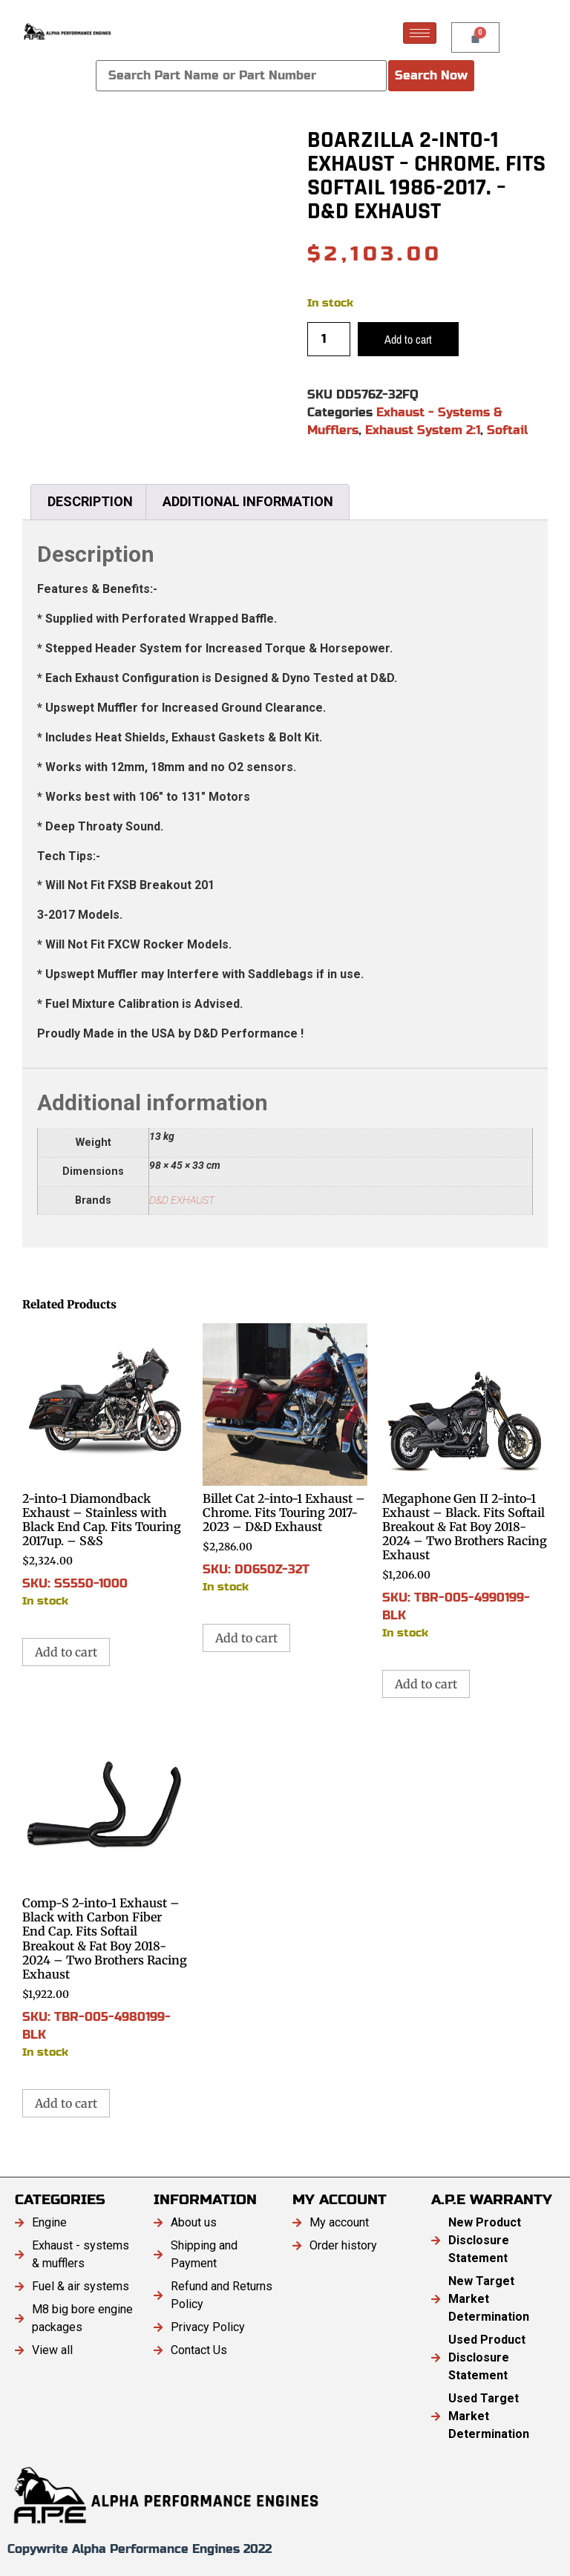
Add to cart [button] (66, 1652)
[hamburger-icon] (419, 33)
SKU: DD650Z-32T (285, 1459)
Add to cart (408, 339)
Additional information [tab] (248, 501)
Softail (507, 430)
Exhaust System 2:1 (422, 430)
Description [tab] (90, 501)
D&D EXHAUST (181, 1200)
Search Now (431, 75)
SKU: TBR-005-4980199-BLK (105, 1894)
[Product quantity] (328, 339)
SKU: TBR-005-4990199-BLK (465, 1482)
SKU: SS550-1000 (105, 1466)
